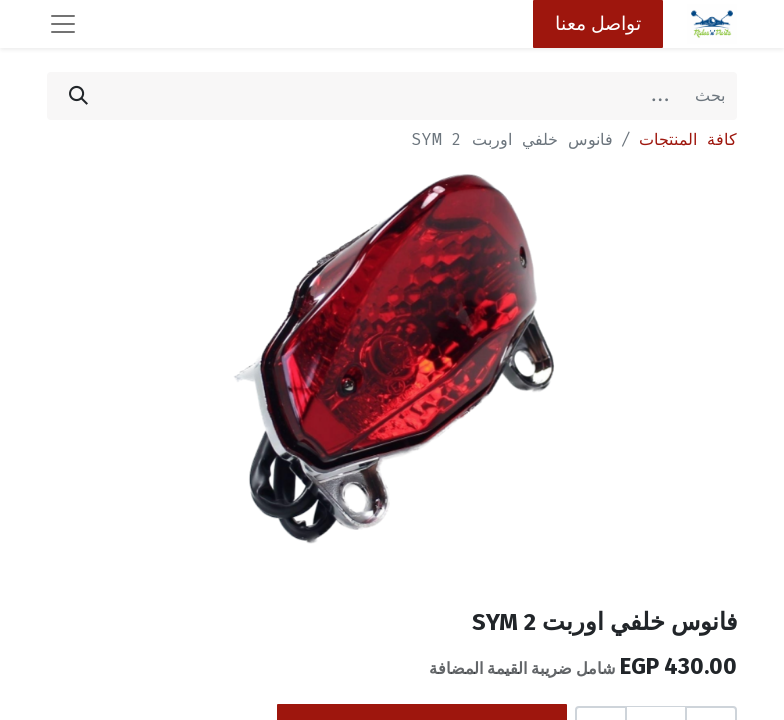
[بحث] (78, 96)
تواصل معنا (598, 23)
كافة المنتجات (688, 139)
